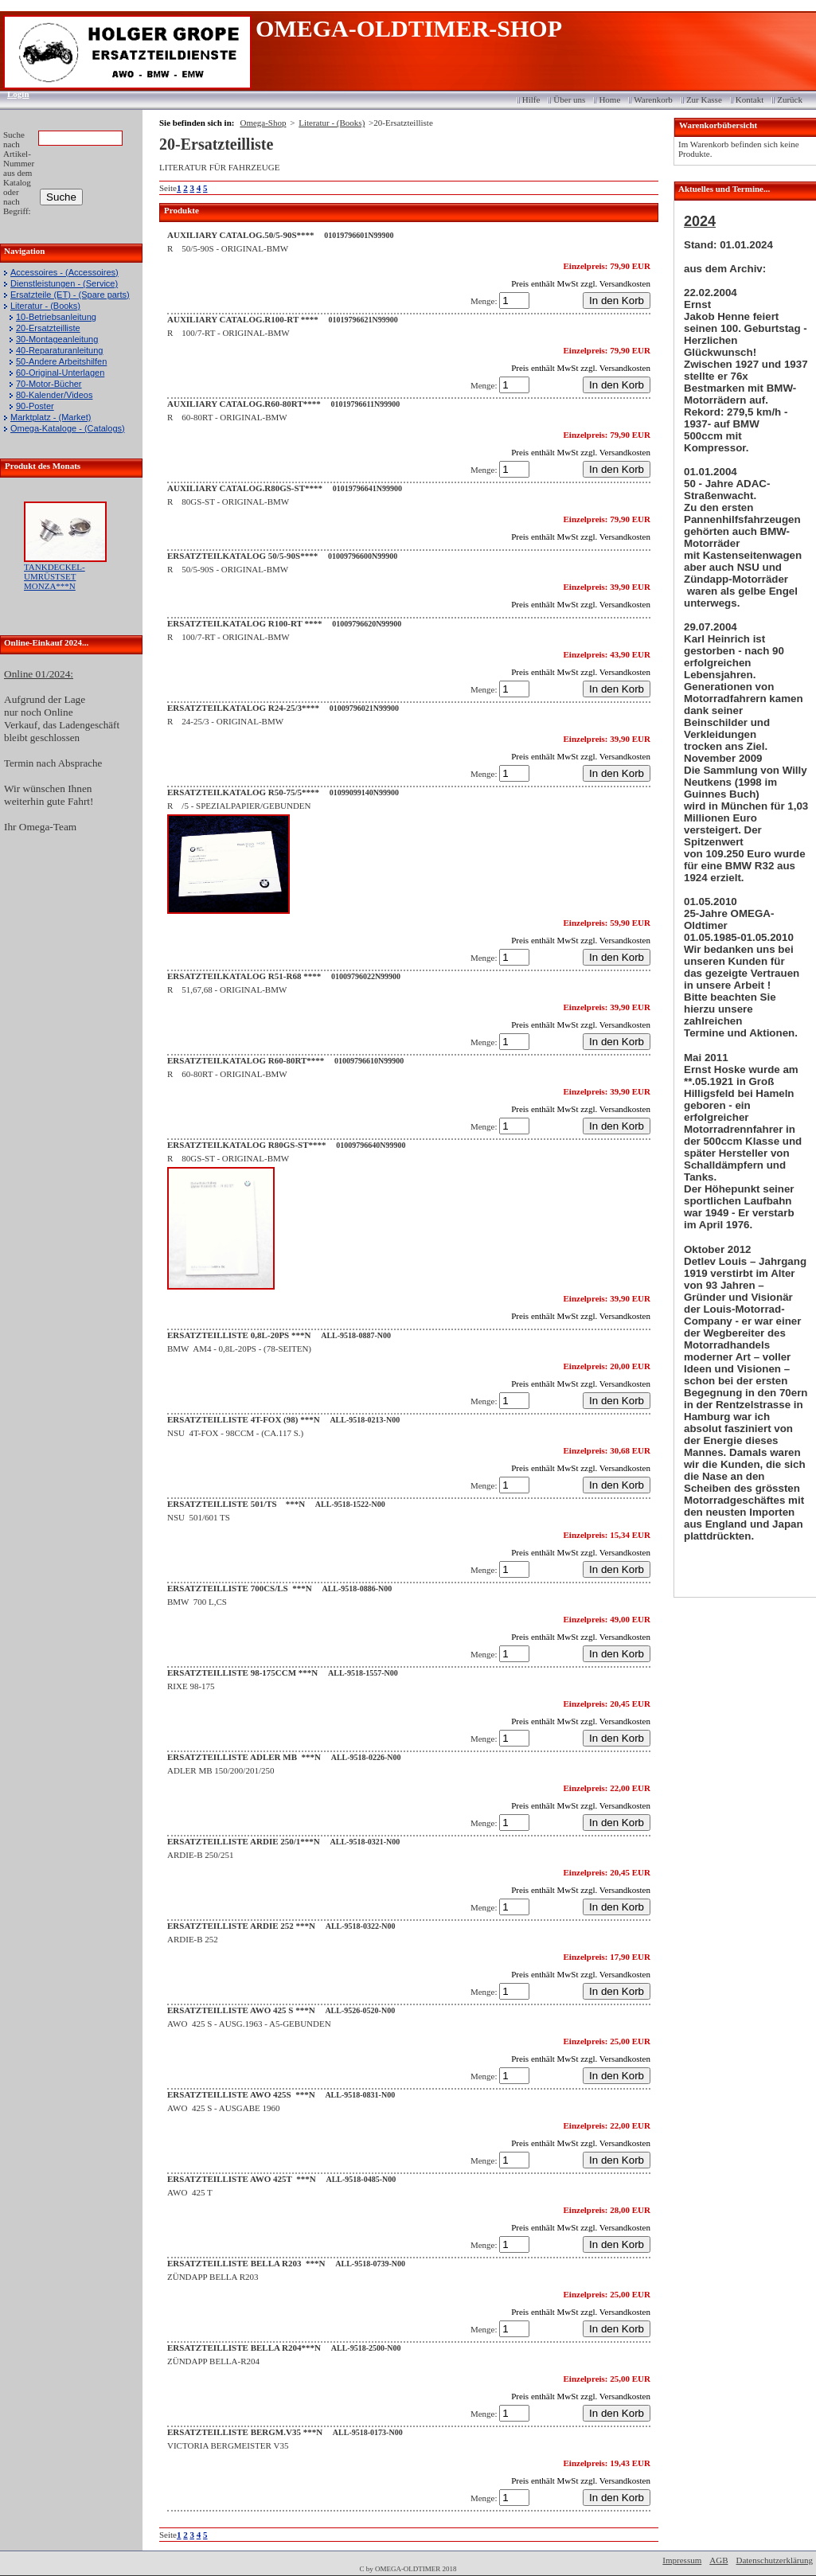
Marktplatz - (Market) (50, 417)
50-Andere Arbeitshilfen (61, 361)
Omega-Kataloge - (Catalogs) (67, 428)
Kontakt (749, 99)
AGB (718, 2560)
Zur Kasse (704, 99)
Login (13, 94)
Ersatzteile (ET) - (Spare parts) (70, 294)
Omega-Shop (263, 122)
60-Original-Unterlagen (60, 372)
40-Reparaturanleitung (59, 350)
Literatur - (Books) (45, 305)
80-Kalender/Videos (54, 395)
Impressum (681, 2560)
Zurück (789, 99)
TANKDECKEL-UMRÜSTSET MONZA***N (54, 576)
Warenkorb (653, 99)
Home (609, 99)
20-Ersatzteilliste (48, 328)
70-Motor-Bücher (49, 383)
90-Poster (35, 406)
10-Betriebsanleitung (56, 317)
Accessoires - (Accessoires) (64, 272)
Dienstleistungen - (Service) (64, 283)
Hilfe (531, 99)
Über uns (569, 99)
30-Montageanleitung (57, 339)
